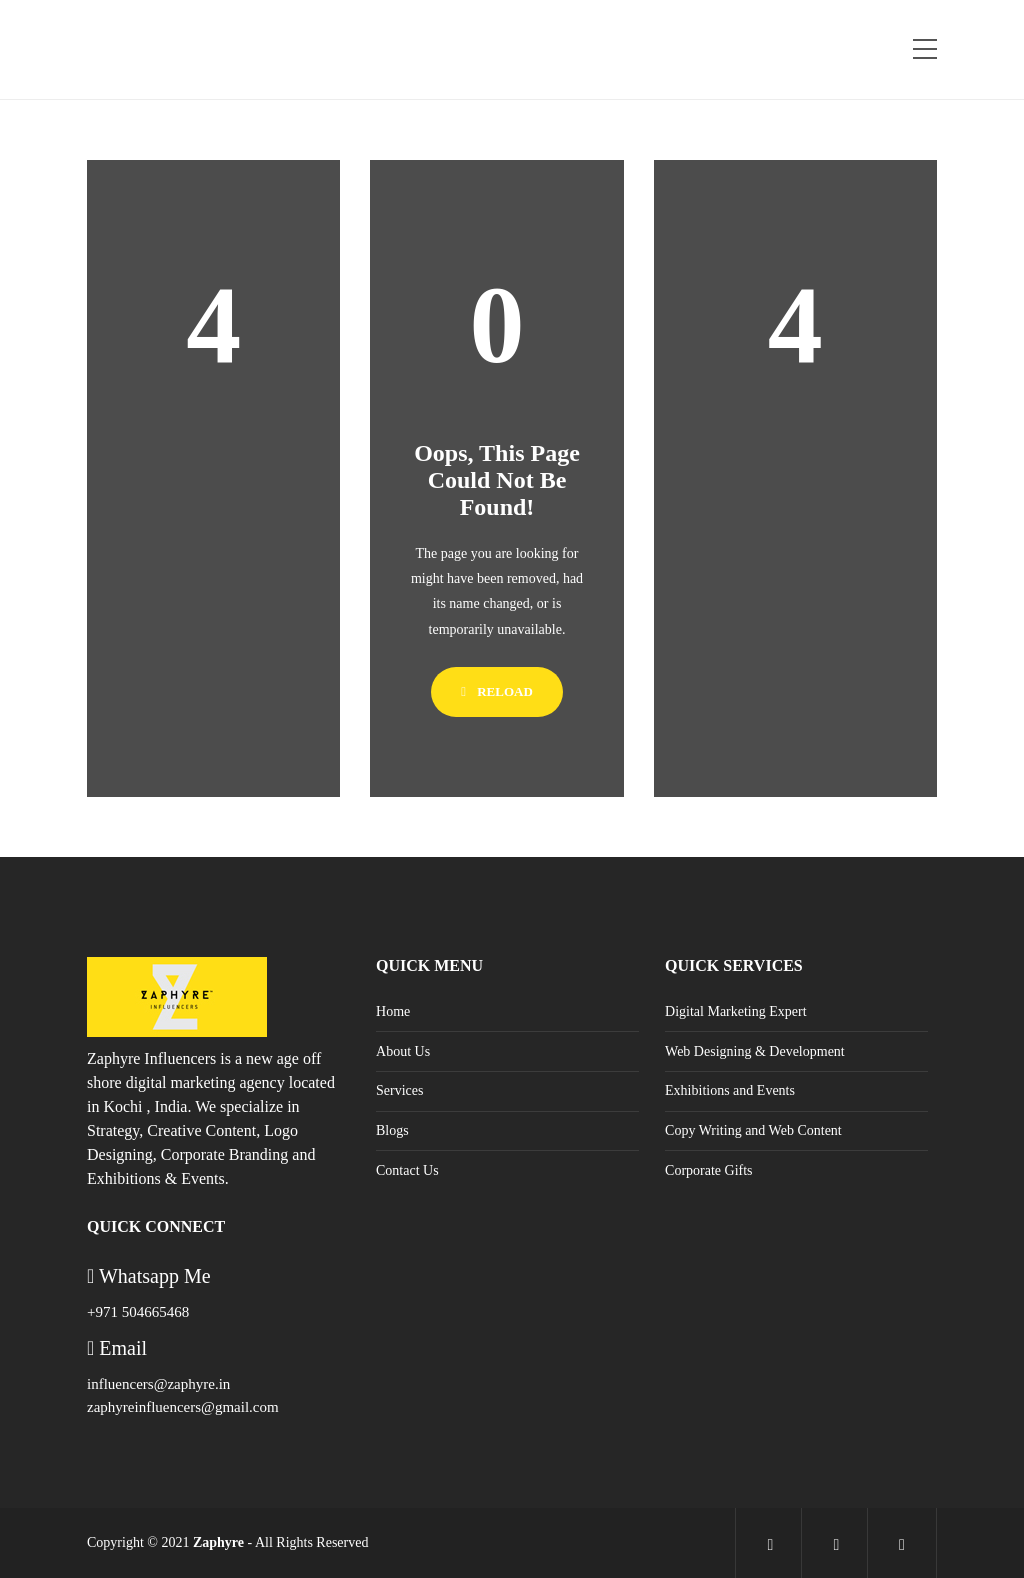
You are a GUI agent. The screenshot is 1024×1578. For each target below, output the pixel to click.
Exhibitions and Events (730, 1090)
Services (399, 1090)
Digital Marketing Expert (736, 1011)
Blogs (392, 1130)
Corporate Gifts (708, 1170)
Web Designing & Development (755, 1051)
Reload (497, 691)
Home (393, 1011)
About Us (403, 1051)
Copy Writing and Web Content (753, 1130)
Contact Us (407, 1170)
